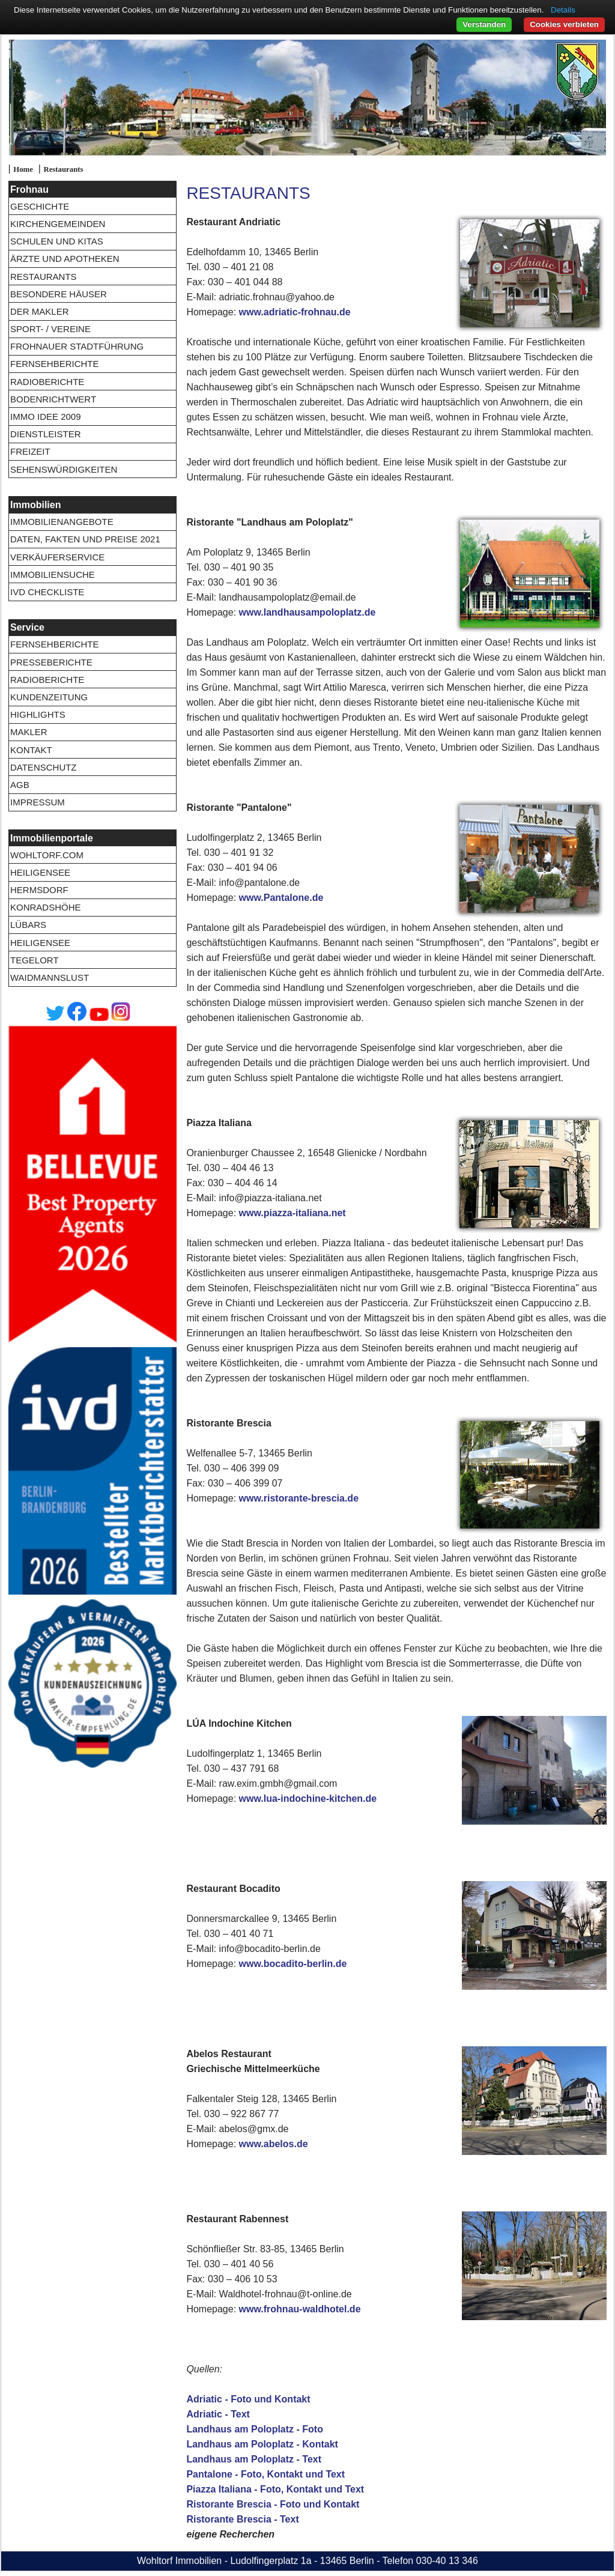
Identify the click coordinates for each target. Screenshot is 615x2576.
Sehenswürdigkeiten (63, 469)
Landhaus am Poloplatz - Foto (254, 2429)
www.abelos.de (273, 2144)
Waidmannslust (49, 977)
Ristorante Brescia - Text (242, 2519)
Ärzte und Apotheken (65, 258)
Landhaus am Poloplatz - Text (253, 2459)
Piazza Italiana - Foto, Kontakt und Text (275, 2489)
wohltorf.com (46, 855)
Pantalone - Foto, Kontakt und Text (265, 2474)
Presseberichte (51, 662)
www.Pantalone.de (281, 898)
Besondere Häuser (58, 294)
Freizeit (30, 451)
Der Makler (39, 311)
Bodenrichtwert (53, 399)
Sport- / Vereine (50, 329)
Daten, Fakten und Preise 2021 (85, 539)
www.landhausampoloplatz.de (307, 612)
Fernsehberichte (54, 363)
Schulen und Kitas (56, 241)
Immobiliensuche (52, 574)
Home (23, 169)
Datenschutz (43, 767)
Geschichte (39, 206)
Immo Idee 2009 (45, 416)
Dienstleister (45, 434)
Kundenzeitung (49, 697)
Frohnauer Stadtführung (77, 346)
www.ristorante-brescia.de (299, 1498)
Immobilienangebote (62, 521)
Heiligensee (40, 872)
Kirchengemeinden (57, 223)
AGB (19, 784)
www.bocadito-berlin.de (293, 1964)
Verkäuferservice (57, 557)
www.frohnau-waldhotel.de (300, 2309)
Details (563, 10)
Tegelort (34, 960)
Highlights (37, 714)
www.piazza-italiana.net (292, 1213)
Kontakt (31, 750)
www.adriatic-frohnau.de (295, 312)
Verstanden (484, 24)
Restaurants (63, 169)
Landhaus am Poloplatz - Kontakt (262, 2444)
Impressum (37, 802)
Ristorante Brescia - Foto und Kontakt (272, 2504)
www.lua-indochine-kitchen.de (308, 1798)
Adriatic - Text (218, 2414)
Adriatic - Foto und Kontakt (248, 2399)
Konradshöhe (45, 907)
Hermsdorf (39, 889)
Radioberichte (47, 381)
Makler (28, 732)
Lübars (28, 924)
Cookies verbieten (564, 24)
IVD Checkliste (47, 592)
